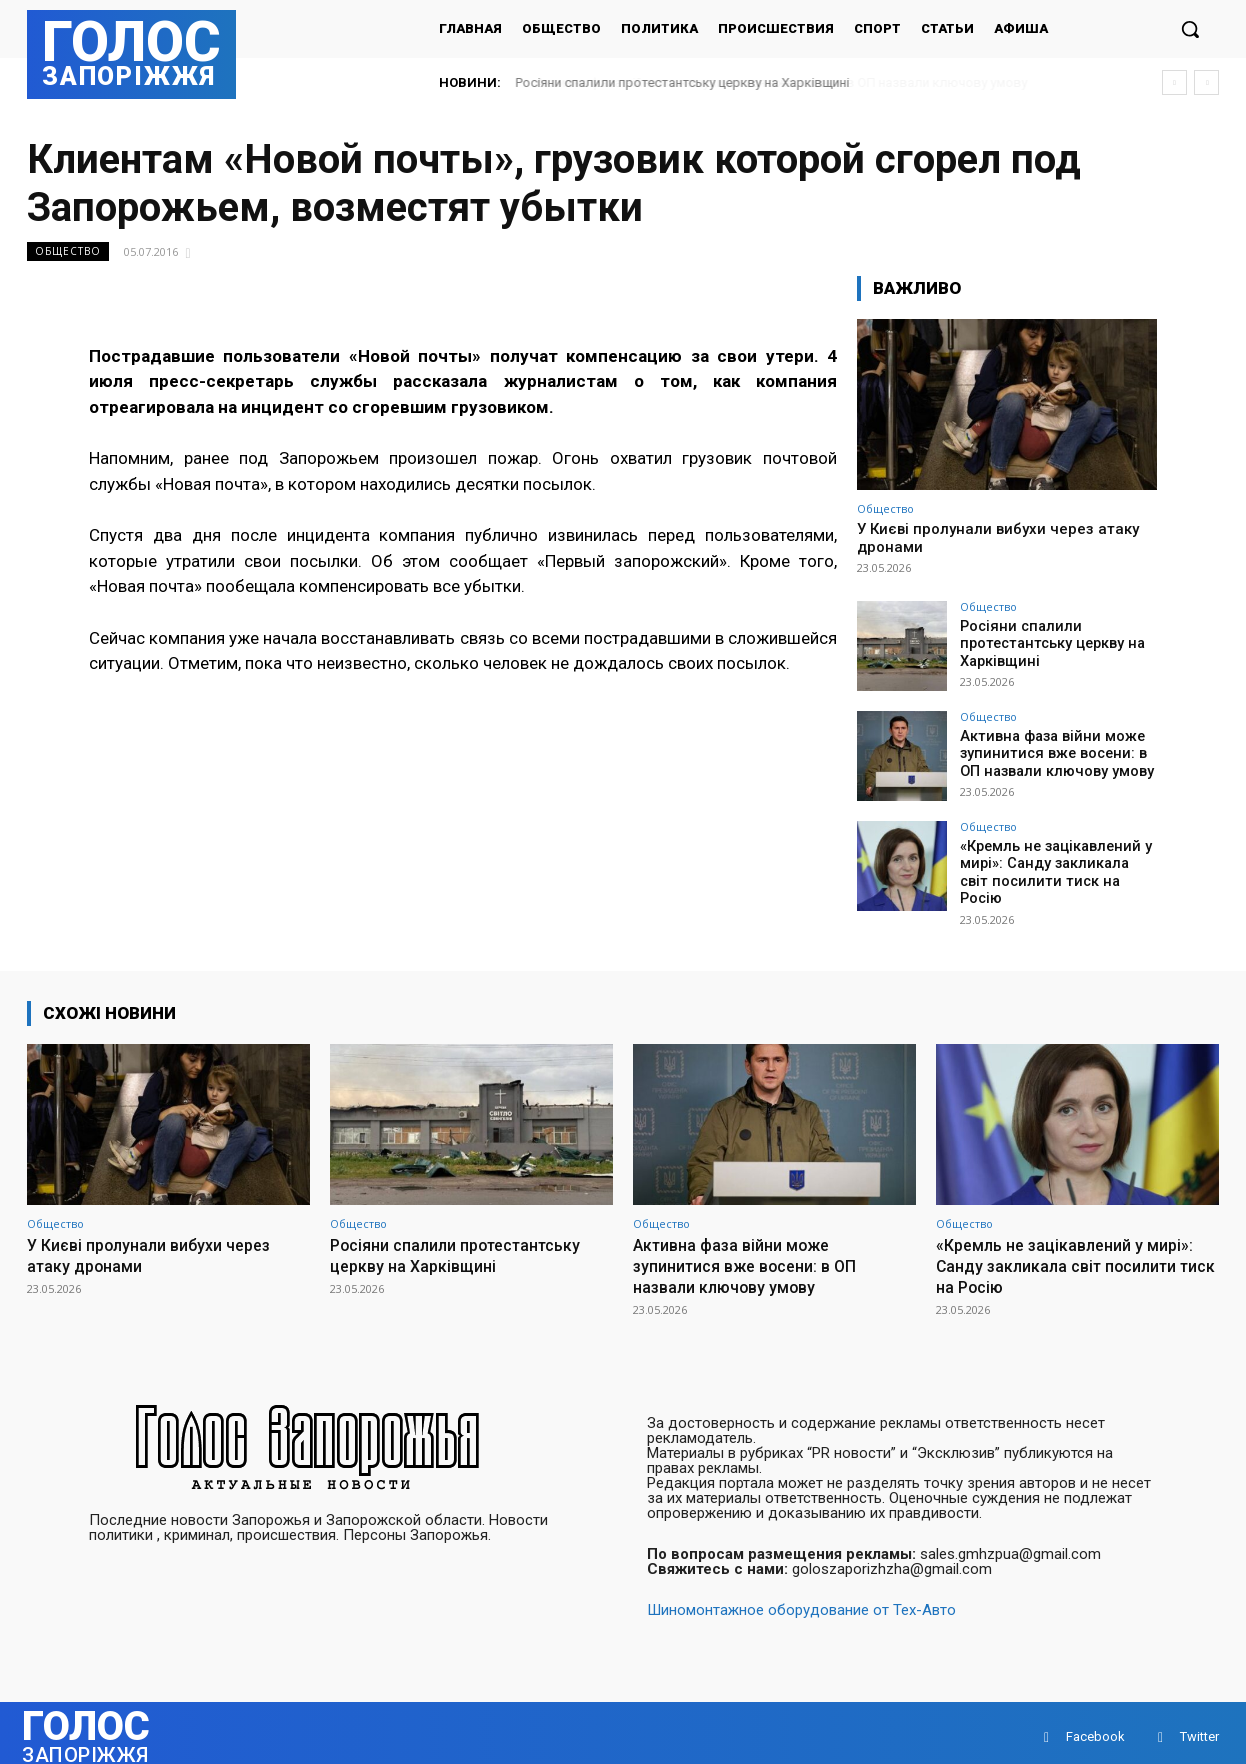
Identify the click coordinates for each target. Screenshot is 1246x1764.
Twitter (1199, 1728)
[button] (1190, 29)
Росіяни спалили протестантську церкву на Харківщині (683, 82)
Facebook (1095, 1728)
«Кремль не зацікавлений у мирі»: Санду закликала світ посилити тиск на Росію (1056, 863)
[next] (1206, 82)
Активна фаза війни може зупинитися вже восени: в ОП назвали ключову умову (1054, 753)
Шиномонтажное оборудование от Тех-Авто (801, 1602)
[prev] (1174, 82)
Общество (68, 251)
